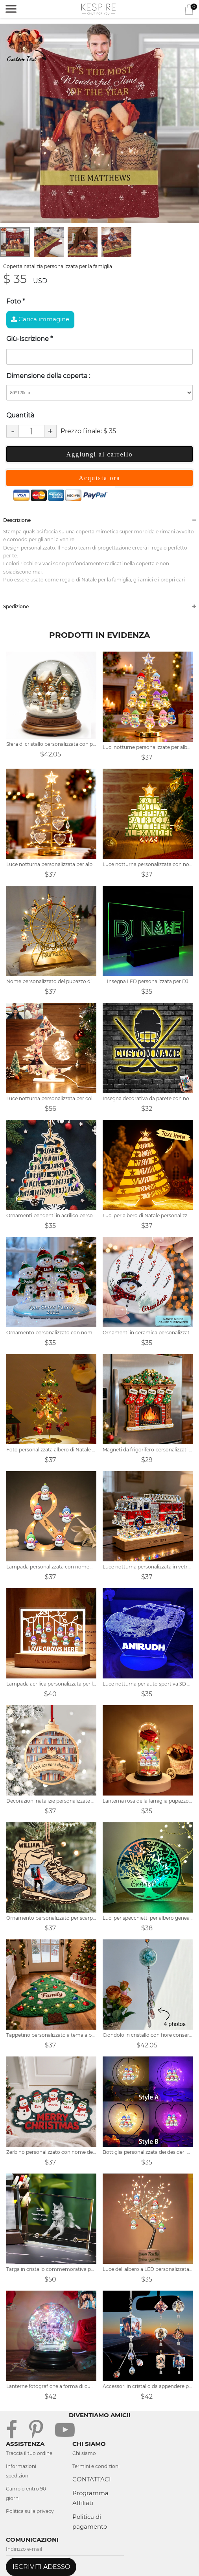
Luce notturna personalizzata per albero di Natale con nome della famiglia (51, 864)
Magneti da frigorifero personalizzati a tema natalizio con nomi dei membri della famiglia (148, 1450)
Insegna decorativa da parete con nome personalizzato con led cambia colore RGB (148, 1098)
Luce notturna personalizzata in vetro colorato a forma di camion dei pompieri (148, 1567)
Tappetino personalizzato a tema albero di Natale (51, 2035)
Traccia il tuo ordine (29, 2453)
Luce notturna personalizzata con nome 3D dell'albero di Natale (148, 864)
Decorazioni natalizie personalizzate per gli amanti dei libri (51, 1801)
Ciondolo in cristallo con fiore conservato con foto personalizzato (148, 2035)
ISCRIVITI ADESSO (41, 2566)
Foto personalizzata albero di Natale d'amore (51, 1450)
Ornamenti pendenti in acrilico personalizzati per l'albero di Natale (51, 1215)
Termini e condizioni (96, 2466)
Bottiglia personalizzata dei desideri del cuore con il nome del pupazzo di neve (148, 2152)
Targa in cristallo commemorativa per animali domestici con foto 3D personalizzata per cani (51, 2269)
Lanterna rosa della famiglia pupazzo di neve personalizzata (148, 1801)
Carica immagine (40, 319)
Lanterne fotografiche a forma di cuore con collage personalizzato (51, 2386)
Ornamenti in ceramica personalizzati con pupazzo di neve (148, 1332)
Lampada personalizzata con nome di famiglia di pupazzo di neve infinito (51, 1567)
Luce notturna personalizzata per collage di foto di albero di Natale (51, 1098)
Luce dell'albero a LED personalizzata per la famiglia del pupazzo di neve (148, 2269)
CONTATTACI (91, 2479)
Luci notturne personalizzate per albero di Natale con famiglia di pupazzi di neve (148, 747)
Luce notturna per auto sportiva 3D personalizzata (148, 1684)
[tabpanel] (99, 123)
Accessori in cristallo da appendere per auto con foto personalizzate (148, 2386)
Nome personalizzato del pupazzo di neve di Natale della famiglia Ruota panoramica (51, 981)
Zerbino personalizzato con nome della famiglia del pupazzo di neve (51, 2152)
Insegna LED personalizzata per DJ (147, 981)
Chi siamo (84, 2453)
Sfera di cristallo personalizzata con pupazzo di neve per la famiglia (51, 744)
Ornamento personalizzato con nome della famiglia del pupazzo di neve (51, 1332)
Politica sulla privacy (30, 2511)
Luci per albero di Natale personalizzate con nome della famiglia (148, 1215)
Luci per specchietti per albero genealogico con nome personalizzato (148, 1918)
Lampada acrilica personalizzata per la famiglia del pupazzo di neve (51, 1684)
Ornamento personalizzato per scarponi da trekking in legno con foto (51, 1918)
